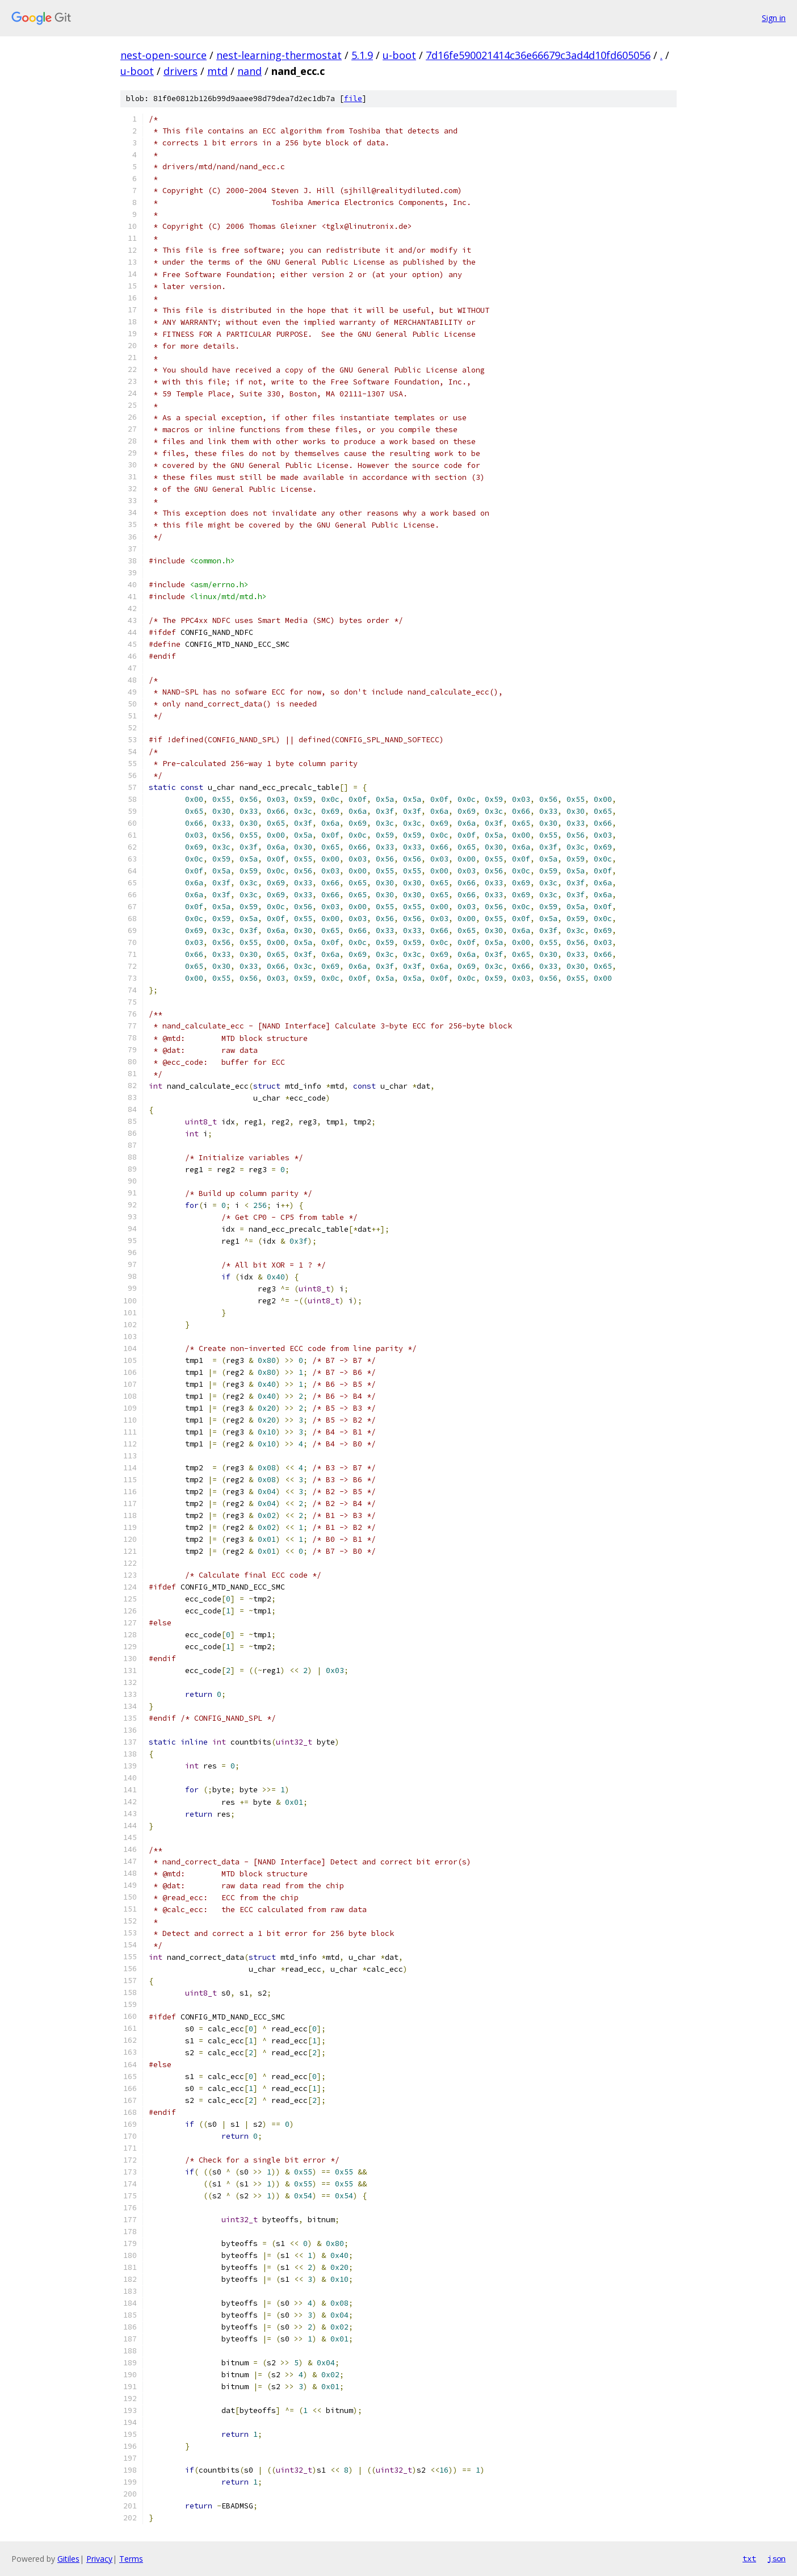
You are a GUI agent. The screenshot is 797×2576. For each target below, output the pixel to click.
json (776, 2558)
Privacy (99, 2558)
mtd (217, 71)
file (353, 98)
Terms (131, 2558)
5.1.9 (362, 55)
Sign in (774, 17)
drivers (180, 71)
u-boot (399, 55)
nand (249, 71)
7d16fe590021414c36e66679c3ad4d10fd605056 (538, 55)
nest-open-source (163, 55)
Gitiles (68, 2558)
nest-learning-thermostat (279, 55)
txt (749, 2558)
